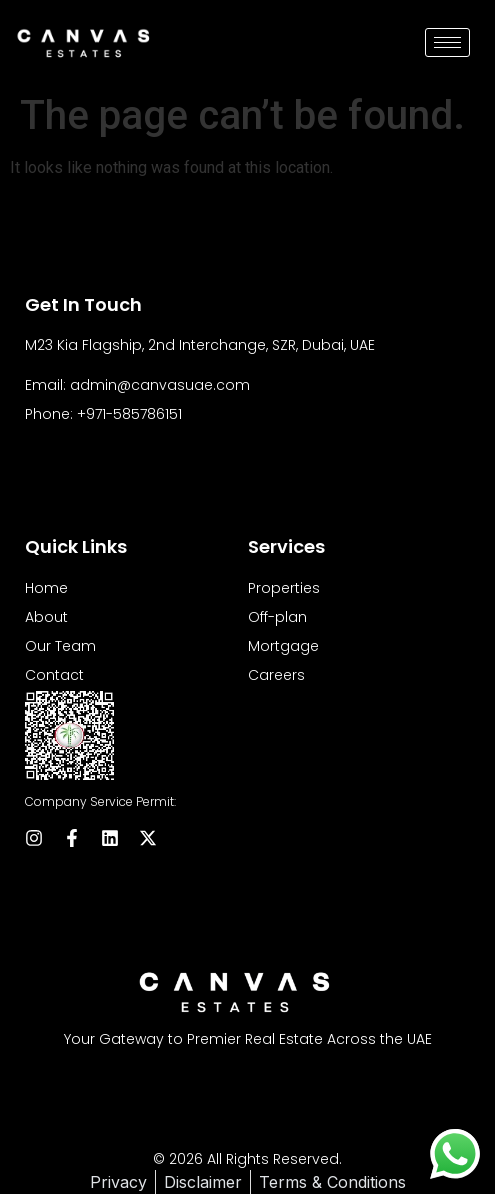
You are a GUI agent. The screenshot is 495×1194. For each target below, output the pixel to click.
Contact (54, 675)
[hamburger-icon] (447, 42)
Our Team (60, 646)
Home (46, 588)
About (46, 617)
